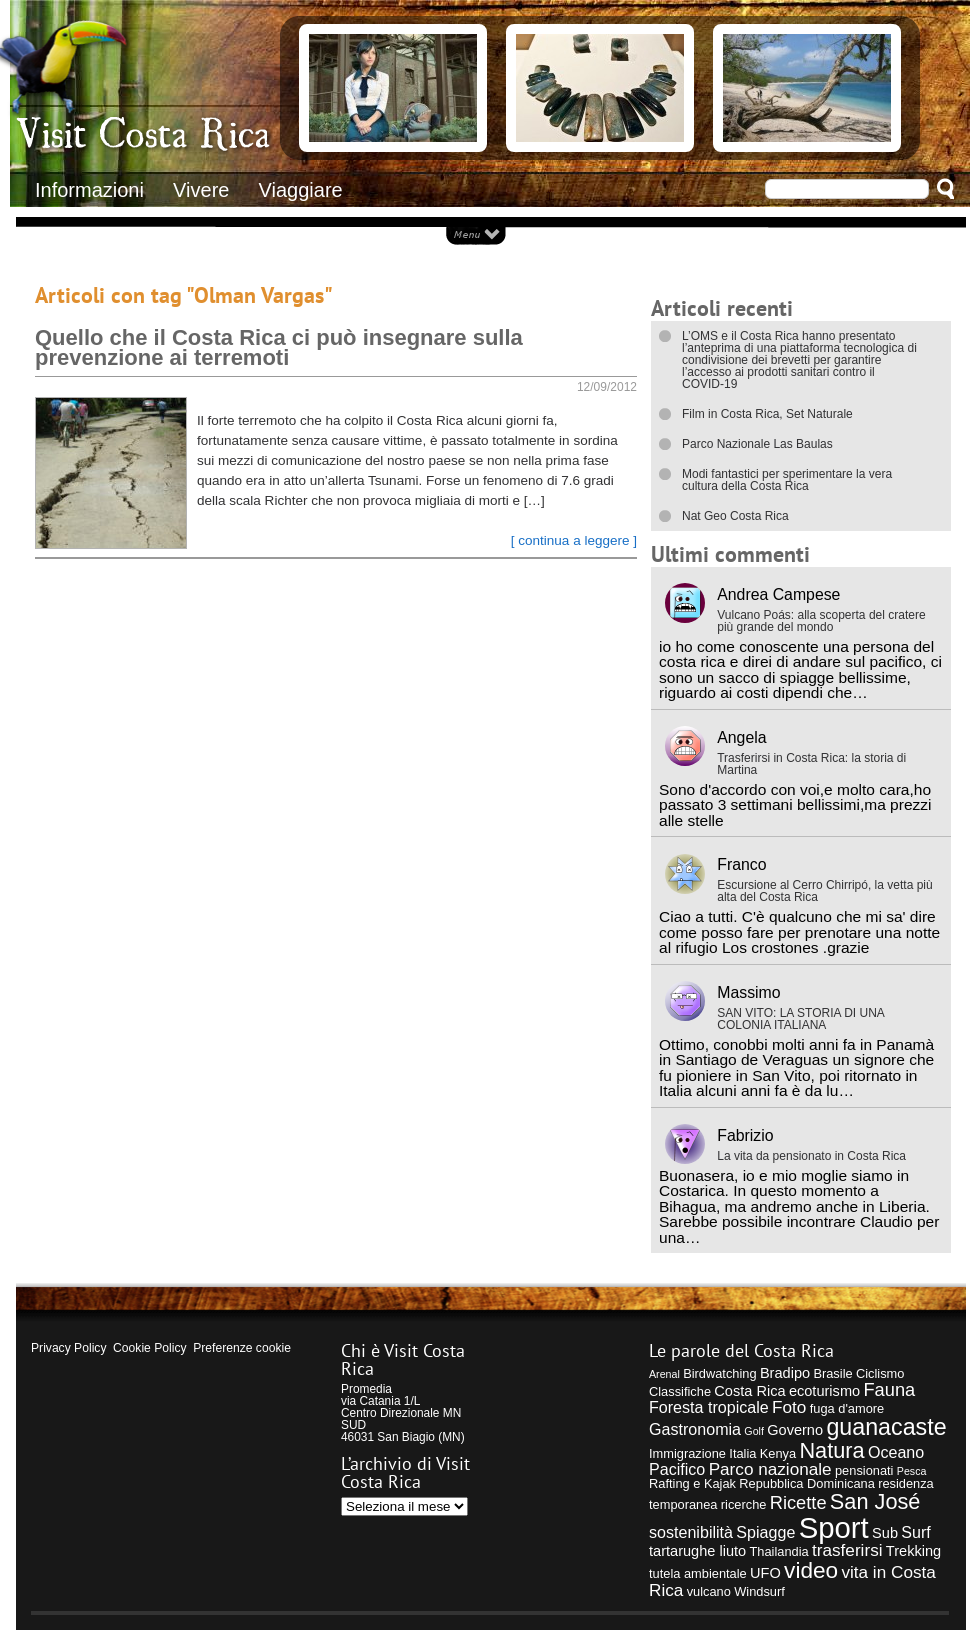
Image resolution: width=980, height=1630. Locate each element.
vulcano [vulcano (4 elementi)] (709, 1591)
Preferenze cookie (242, 1348)
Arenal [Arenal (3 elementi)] (664, 1374)
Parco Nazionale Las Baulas (757, 444)
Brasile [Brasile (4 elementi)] (832, 1373)
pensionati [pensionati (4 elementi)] (864, 1470)
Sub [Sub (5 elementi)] (885, 1533)
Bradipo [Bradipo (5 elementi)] (785, 1373)
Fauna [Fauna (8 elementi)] (889, 1389)
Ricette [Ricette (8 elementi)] (798, 1502)
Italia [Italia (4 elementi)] (742, 1453)
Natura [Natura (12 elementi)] (831, 1450)
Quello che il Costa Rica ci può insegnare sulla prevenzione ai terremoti (279, 347)
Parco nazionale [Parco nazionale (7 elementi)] (770, 1469)
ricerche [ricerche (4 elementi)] (744, 1504)
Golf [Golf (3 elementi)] (754, 1431)
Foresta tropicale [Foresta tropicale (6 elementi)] (709, 1407)
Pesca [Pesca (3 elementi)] (912, 1471)
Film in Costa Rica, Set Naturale (767, 414)
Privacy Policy (68, 1348)
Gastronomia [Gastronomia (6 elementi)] (695, 1429)
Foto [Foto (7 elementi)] (789, 1407)
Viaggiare (301, 190)
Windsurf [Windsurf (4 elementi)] (759, 1591)
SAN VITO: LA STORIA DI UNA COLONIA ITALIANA (800, 1019)
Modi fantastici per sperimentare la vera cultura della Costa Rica (787, 480)
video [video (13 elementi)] (811, 1570)
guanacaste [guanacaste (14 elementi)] (886, 1427)
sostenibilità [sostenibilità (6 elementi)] (691, 1532)
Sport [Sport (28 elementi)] (834, 1527)
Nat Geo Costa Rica (735, 516)
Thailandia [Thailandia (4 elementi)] (778, 1551)
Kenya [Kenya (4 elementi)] (778, 1453)
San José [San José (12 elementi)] (875, 1501)
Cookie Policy (149, 1348)
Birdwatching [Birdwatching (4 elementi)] (719, 1373)
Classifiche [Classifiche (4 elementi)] (680, 1391)
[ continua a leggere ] (574, 540)
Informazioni (89, 190)
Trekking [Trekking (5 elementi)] (913, 1551)
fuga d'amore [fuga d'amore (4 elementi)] (847, 1408)
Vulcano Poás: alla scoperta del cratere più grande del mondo (821, 621)
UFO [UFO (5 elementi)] (765, 1573)
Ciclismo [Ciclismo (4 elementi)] (880, 1373)
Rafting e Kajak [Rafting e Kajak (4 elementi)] (692, 1483)
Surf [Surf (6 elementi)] (916, 1532)
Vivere (201, 190)
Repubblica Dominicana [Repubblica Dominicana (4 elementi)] (807, 1483)
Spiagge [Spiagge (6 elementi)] (765, 1532)
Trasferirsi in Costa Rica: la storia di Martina (811, 764)
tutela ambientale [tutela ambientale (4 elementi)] (698, 1573)
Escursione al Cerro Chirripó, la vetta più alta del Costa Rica (824, 891)
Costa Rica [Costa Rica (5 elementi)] (749, 1391)
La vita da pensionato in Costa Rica (811, 1156)
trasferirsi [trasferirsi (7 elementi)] (847, 1550)
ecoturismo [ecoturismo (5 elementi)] (824, 1391)
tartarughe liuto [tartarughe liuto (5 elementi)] (697, 1551)
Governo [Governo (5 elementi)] (795, 1430)
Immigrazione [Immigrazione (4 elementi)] (687, 1453)
